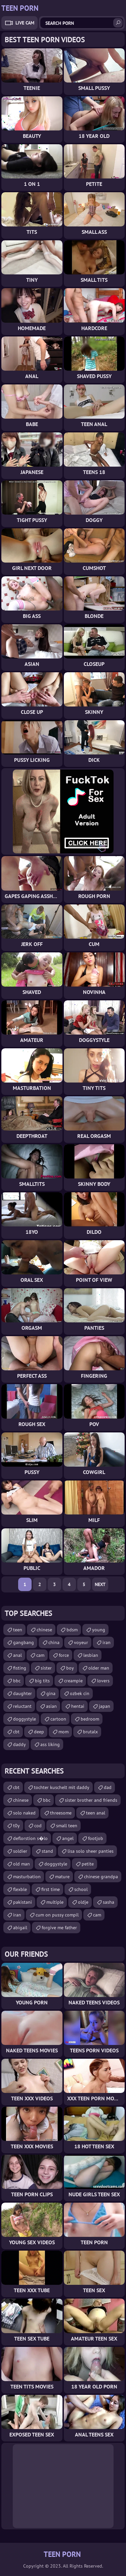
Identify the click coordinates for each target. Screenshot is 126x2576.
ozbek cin (79, 1693)
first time (50, 1889)
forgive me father (59, 1928)
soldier (20, 1851)
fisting (19, 1668)
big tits (42, 1681)
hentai (77, 1706)
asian (51, 1706)
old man (21, 1864)
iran (106, 1642)
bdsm (72, 1630)
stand (47, 1851)
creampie (73, 1681)
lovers (103, 1681)
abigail (20, 1928)
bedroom (90, 1719)
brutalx (90, 1732)
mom (63, 1732)
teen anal (95, 1813)
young (98, 1630)
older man (98, 1668)
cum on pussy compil (57, 1915)
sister (46, 1668)
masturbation (27, 1877)
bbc (16, 1681)
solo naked (24, 1813)
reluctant (22, 1706)
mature (62, 1877)
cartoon (58, 1719)
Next (100, 1584)
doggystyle (24, 1719)
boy (70, 1668)
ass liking (50, 1744)
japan (104, 1706)
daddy (19, 1744)
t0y (16, 1826)
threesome (61, 1813)
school (81, 1889)
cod (38, 1826)
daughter (22, 1693)
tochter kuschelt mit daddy (61, 1787)
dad (108, 1787)
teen (17, 1630)
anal (17, 1655)
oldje (83, 1902)
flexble (20, 1889)
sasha (108, 1902)
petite (88, 1864)
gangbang (23, 1642)
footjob (95, 1838)
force (64, 1655)
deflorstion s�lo (30, 1838)
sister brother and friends (91, 1800)
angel (68, 1838)
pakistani (22, 1902)
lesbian (90, 1655)
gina (50, 1693)
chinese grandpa (101, 1877)
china (53, 1642)
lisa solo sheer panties (91, 1851)
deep (39, 1732)
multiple (55, 1902)
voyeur (81, 1642)
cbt (16, 1732)
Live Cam (24, 23)
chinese (44, 1630)
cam (40, 1655)
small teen (66, 1826)
